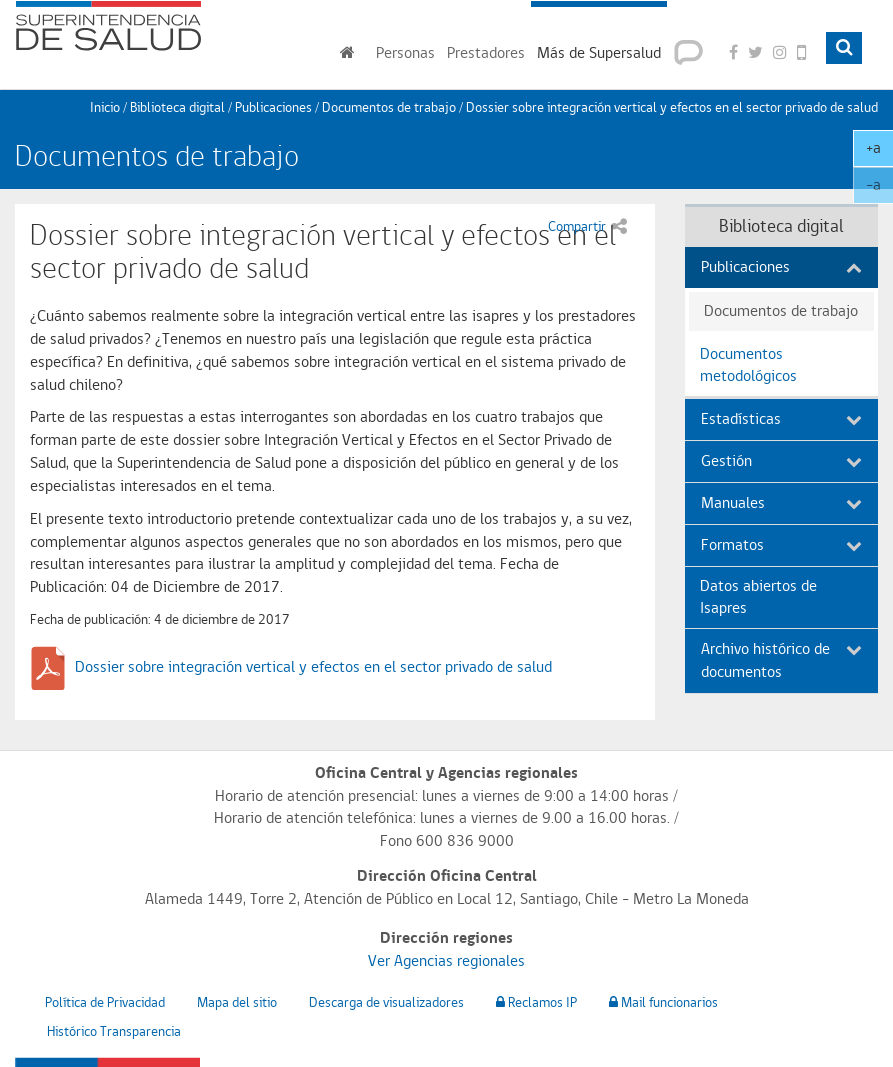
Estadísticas (781, 418)
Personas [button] (405, 52)
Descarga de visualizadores (386, 1002)
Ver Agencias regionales (446, 960)
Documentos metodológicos (748, 365)
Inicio (105, 107)
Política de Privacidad (105, 1002)
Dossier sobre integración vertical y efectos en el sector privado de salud (313, 666)
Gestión (781, 460)
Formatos (781, 544)
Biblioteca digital (177, 107)
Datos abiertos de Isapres (758, 597)
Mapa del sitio (237, 1002)
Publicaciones (273, 107)
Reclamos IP (536, 1002)
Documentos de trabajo (389, 107)
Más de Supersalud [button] (599, 52)
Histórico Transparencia (114, 1031)
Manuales (781, 502)
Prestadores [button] (486, 52)
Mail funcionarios (663, 1002)
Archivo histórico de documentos (781, 660)
